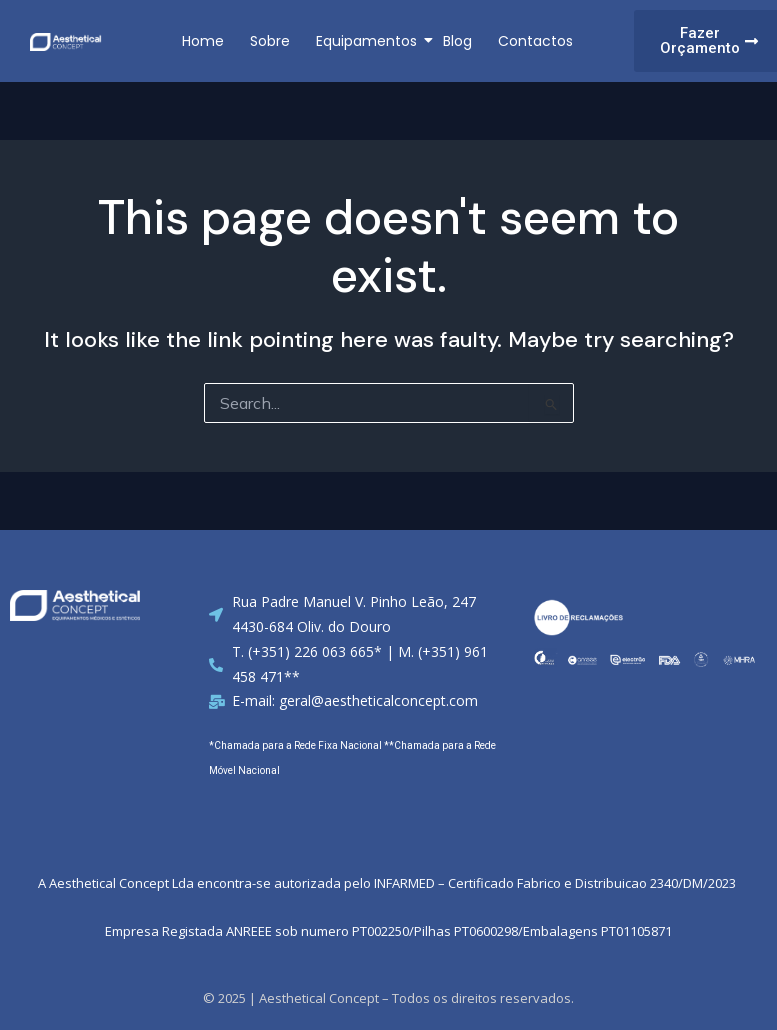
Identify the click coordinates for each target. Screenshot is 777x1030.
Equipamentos (368, 41)
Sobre (270, 41)
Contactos (535, 41)
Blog (457, 41)
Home (203, 41)
